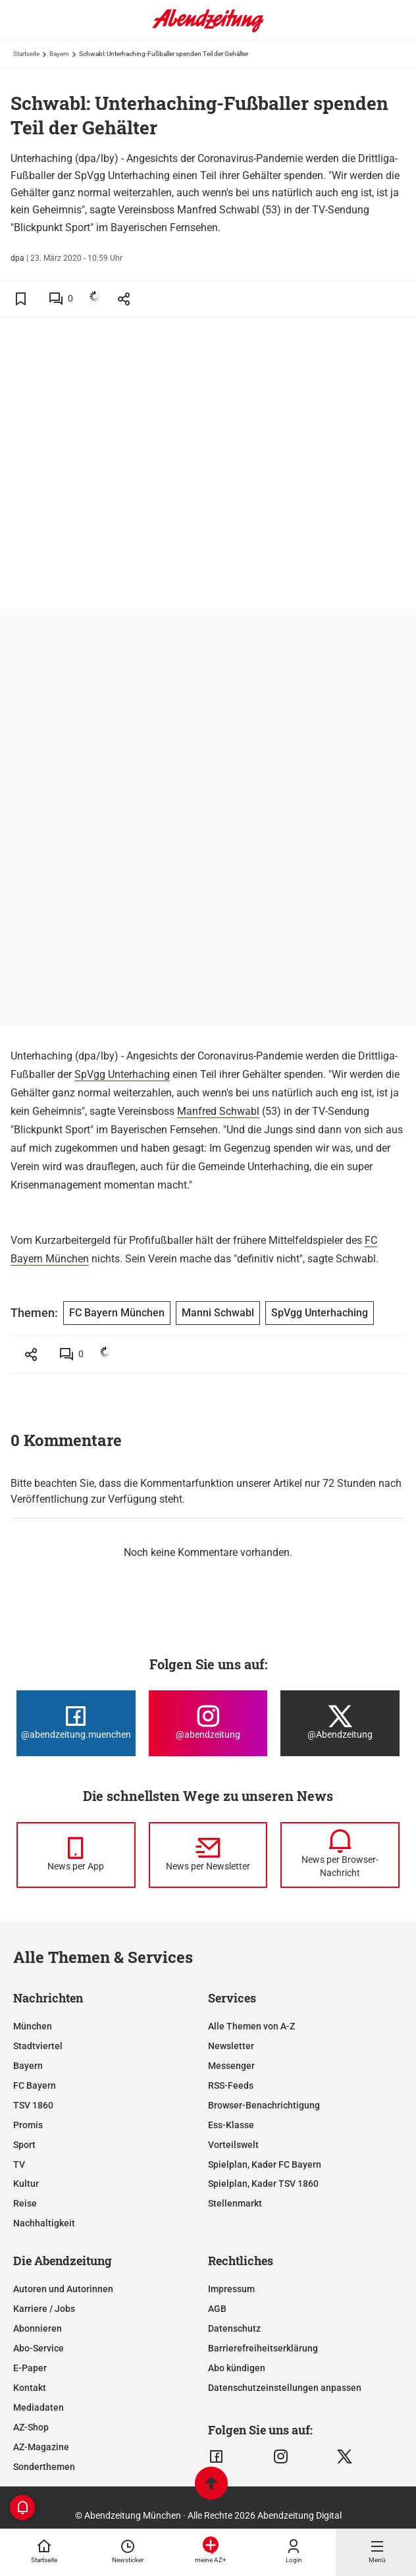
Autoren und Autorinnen (63, 2289)
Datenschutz (234, 2328)
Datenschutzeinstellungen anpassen (284, 2387)
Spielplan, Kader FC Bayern (264, 2164)
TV (19, 2164)
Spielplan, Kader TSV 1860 (263, 2183)
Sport (24, 2144)
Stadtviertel (38, 2046)
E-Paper (30, 2368)
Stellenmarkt (235, 2203)
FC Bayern (34, 2085)
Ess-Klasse (231, 2125)
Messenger (231, 2065)
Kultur (26, 2183)
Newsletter (231, 2046)
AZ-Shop (31, 2427)
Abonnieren (37, 2328)
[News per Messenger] (76, 1855)
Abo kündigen (236, 2368)
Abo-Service (38, 2348)
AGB (217, 2308)
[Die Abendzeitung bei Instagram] (208, 1723)
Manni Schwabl (218, 1312)
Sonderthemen (44, 2466)
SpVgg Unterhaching (122, 1074)
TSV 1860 (33, 2105)
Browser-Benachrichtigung (264, 2105)
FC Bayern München (117, 1312)
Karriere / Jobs (44, 2308)
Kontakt (29, 2387)
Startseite (26, 53)
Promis (28, 2125)
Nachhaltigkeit (44, 2223)
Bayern (59, 53)
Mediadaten (38, 2407)
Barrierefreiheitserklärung (263, 2348)
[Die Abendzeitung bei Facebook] (76, 1723)
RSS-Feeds (230, 2085)
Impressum (231, 2289)
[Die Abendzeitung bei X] (340, 1723)
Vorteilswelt (233, 2144)
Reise (25, 2203)
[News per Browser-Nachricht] (340, 1855)
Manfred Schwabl (218, 1111)
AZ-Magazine (41, 2447)
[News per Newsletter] (208, 1855)
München (32, 2026)
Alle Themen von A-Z (251, 2026)
